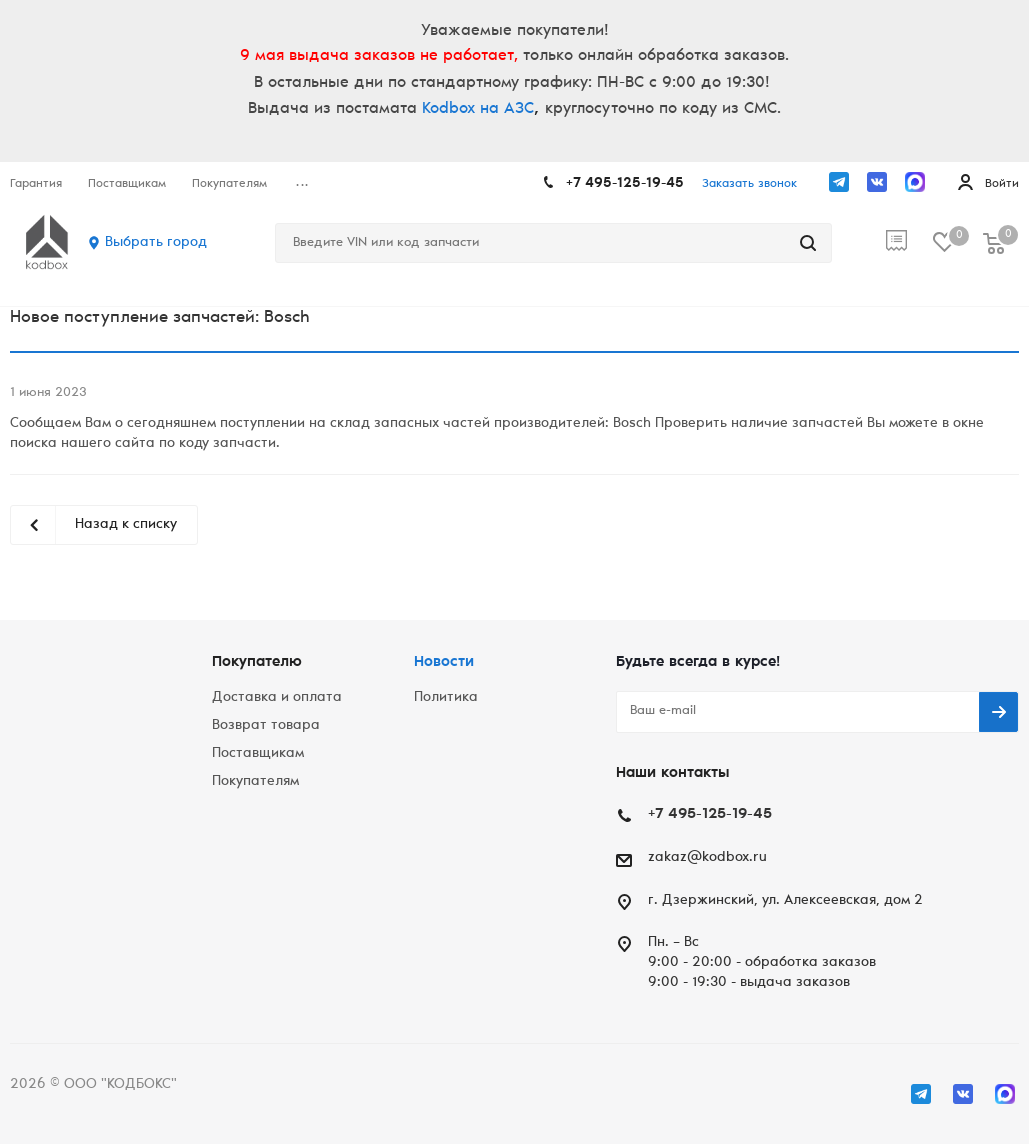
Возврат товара (266, 726)
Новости (444, 662)
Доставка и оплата (277, 698)
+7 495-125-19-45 (625, 184)
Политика (446, 698)
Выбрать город (156, 243)
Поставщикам (258, 754)
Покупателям (255, 782)
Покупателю (257, 662)
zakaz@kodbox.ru (707, 858)
